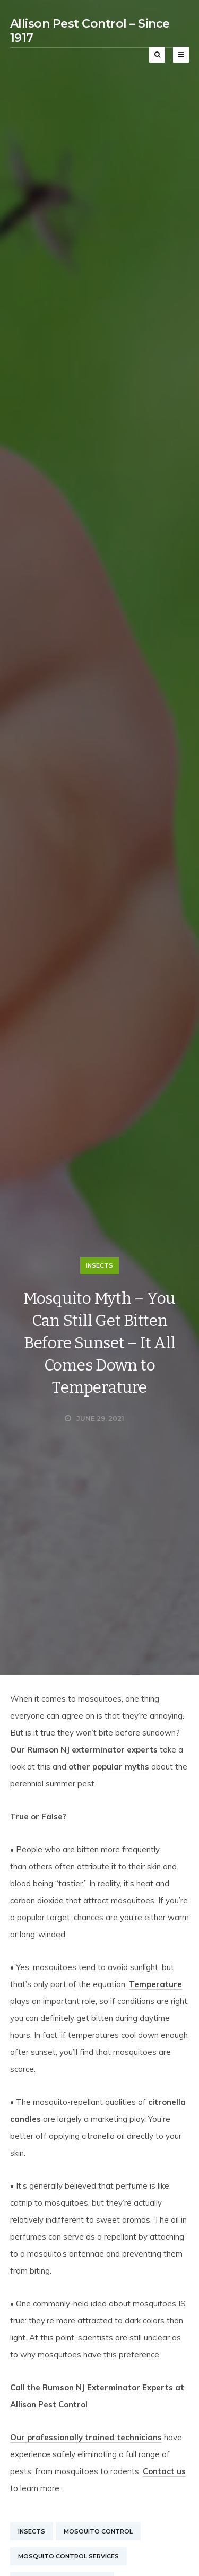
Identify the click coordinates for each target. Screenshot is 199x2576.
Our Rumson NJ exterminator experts (84, 1750)
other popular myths (108, 1767)
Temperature (155, 1984)
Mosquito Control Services (68, 2556)
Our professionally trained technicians (86, 2437)
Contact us (164, 2471)
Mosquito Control (98, 2531)
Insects (99, 1265)
